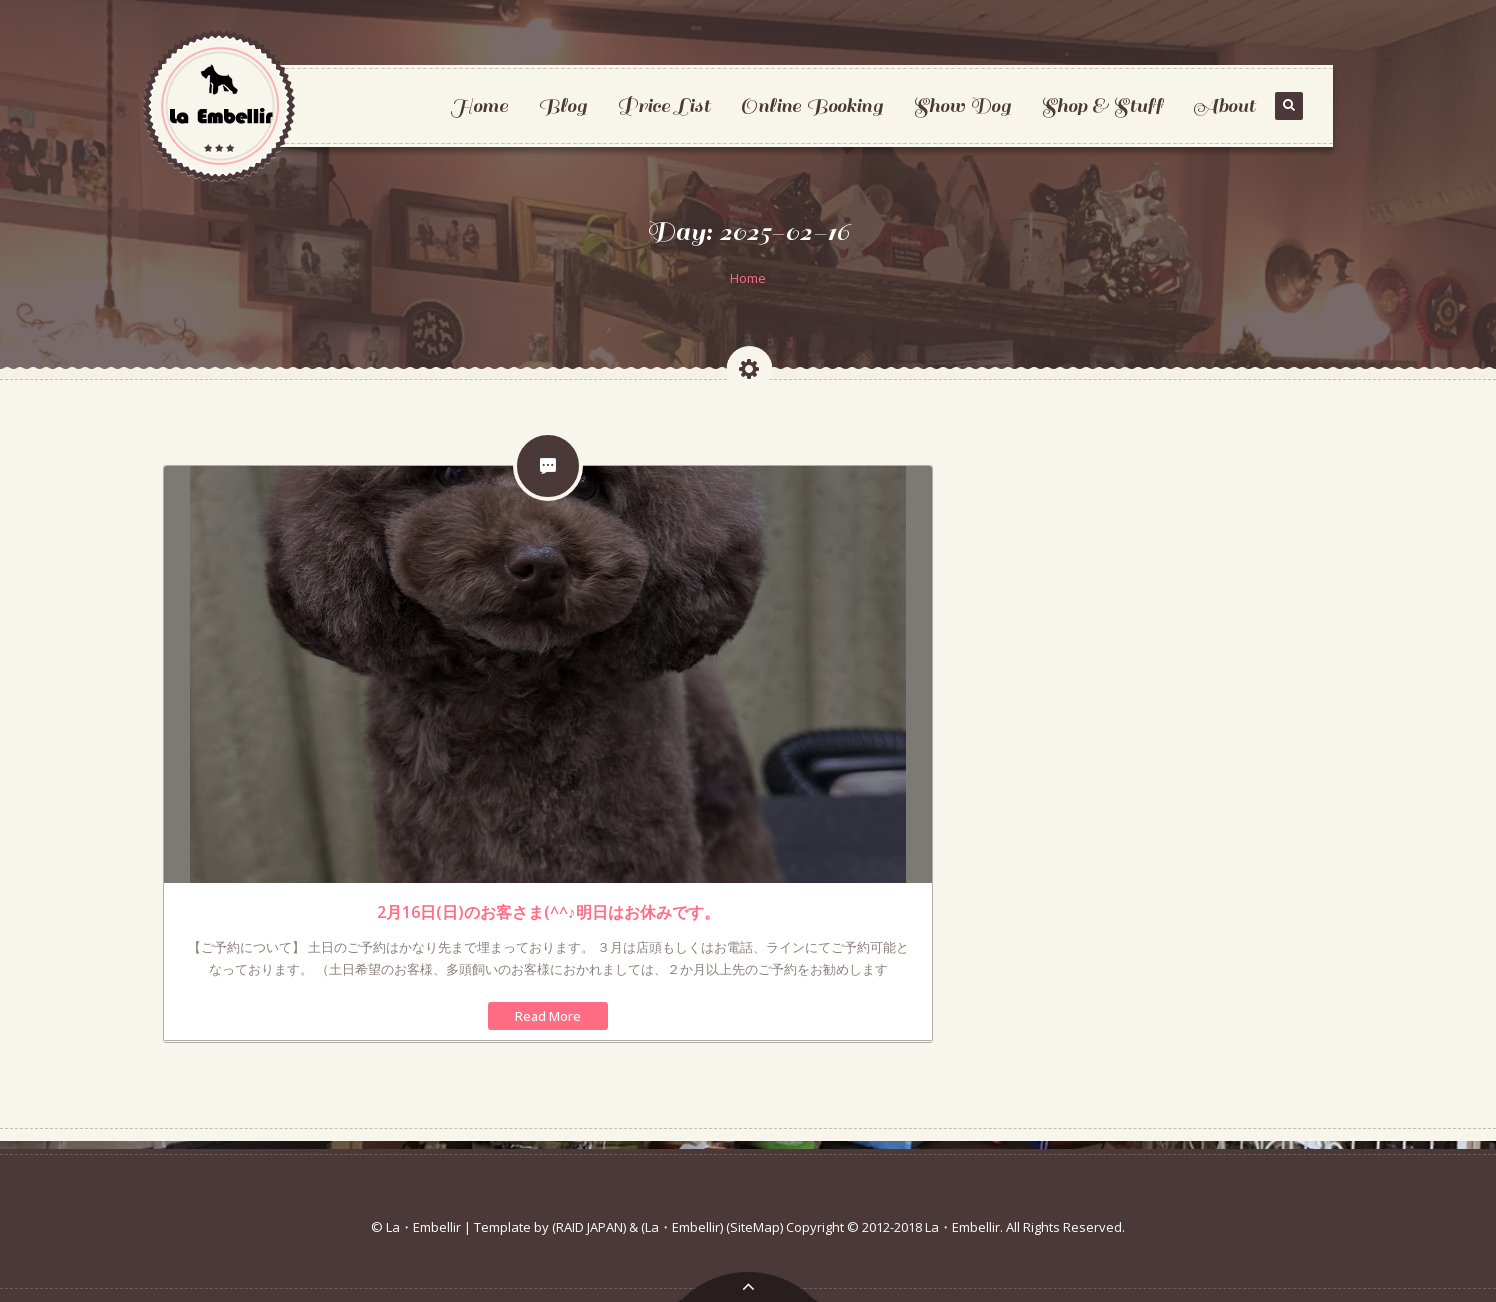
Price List (663, 105)
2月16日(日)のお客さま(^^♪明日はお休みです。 (548, 912)
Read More (548, 1016)
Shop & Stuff (1102, 105)
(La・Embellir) (682, 1227)
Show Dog (962, 105)
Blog (562, 105)
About (1224, 105)
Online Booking (811, 105)
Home (479, 105)
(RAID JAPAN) (589, 1227)
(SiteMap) (754, 1227)
